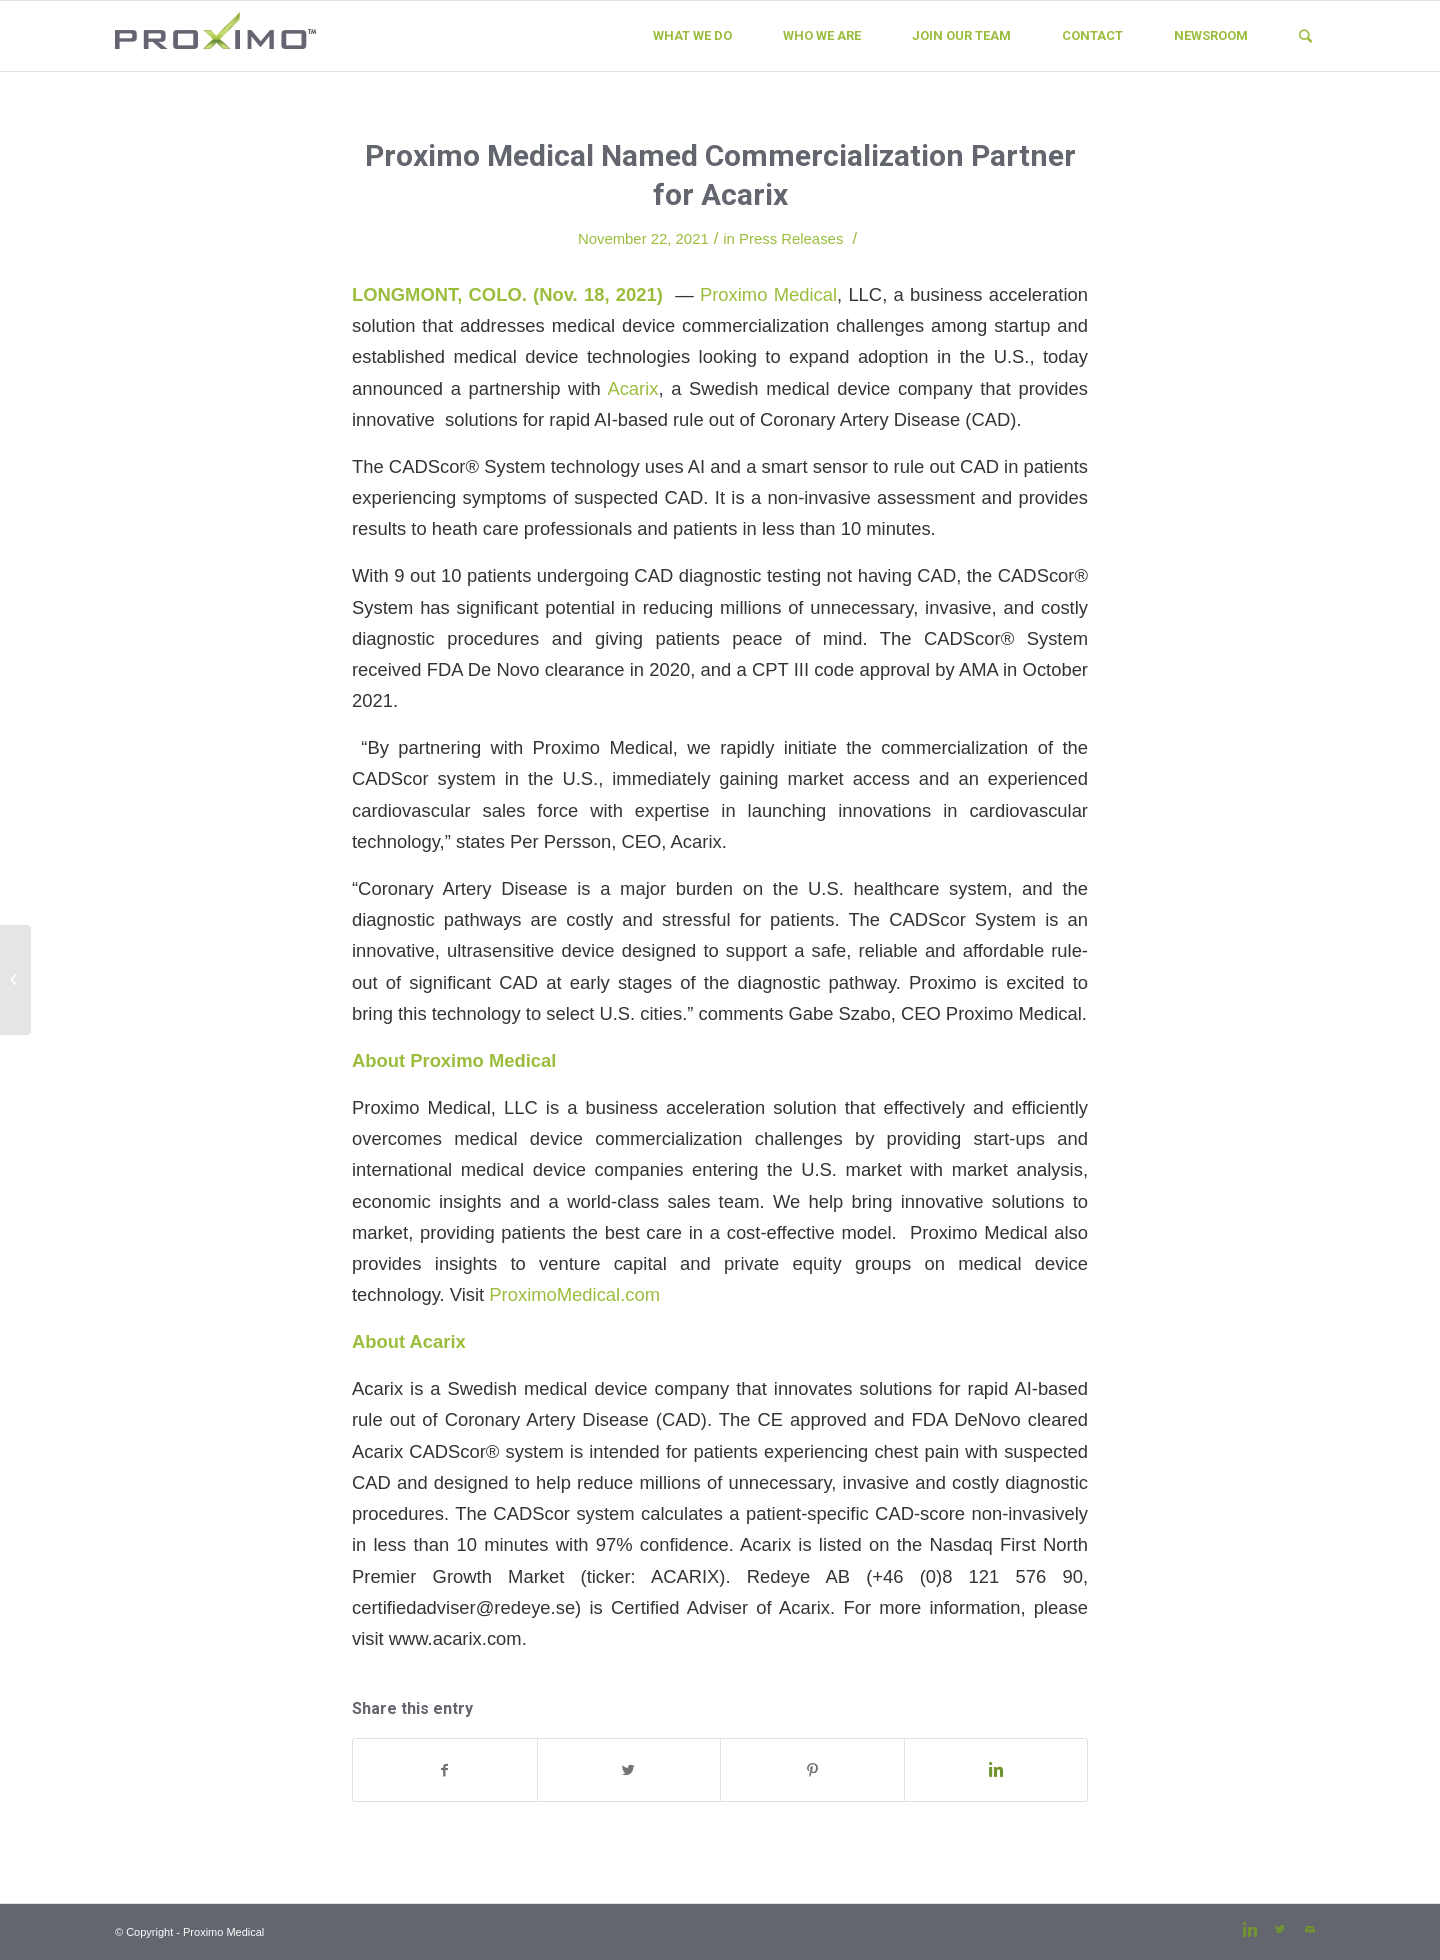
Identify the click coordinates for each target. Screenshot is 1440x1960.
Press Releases (791, 239)
